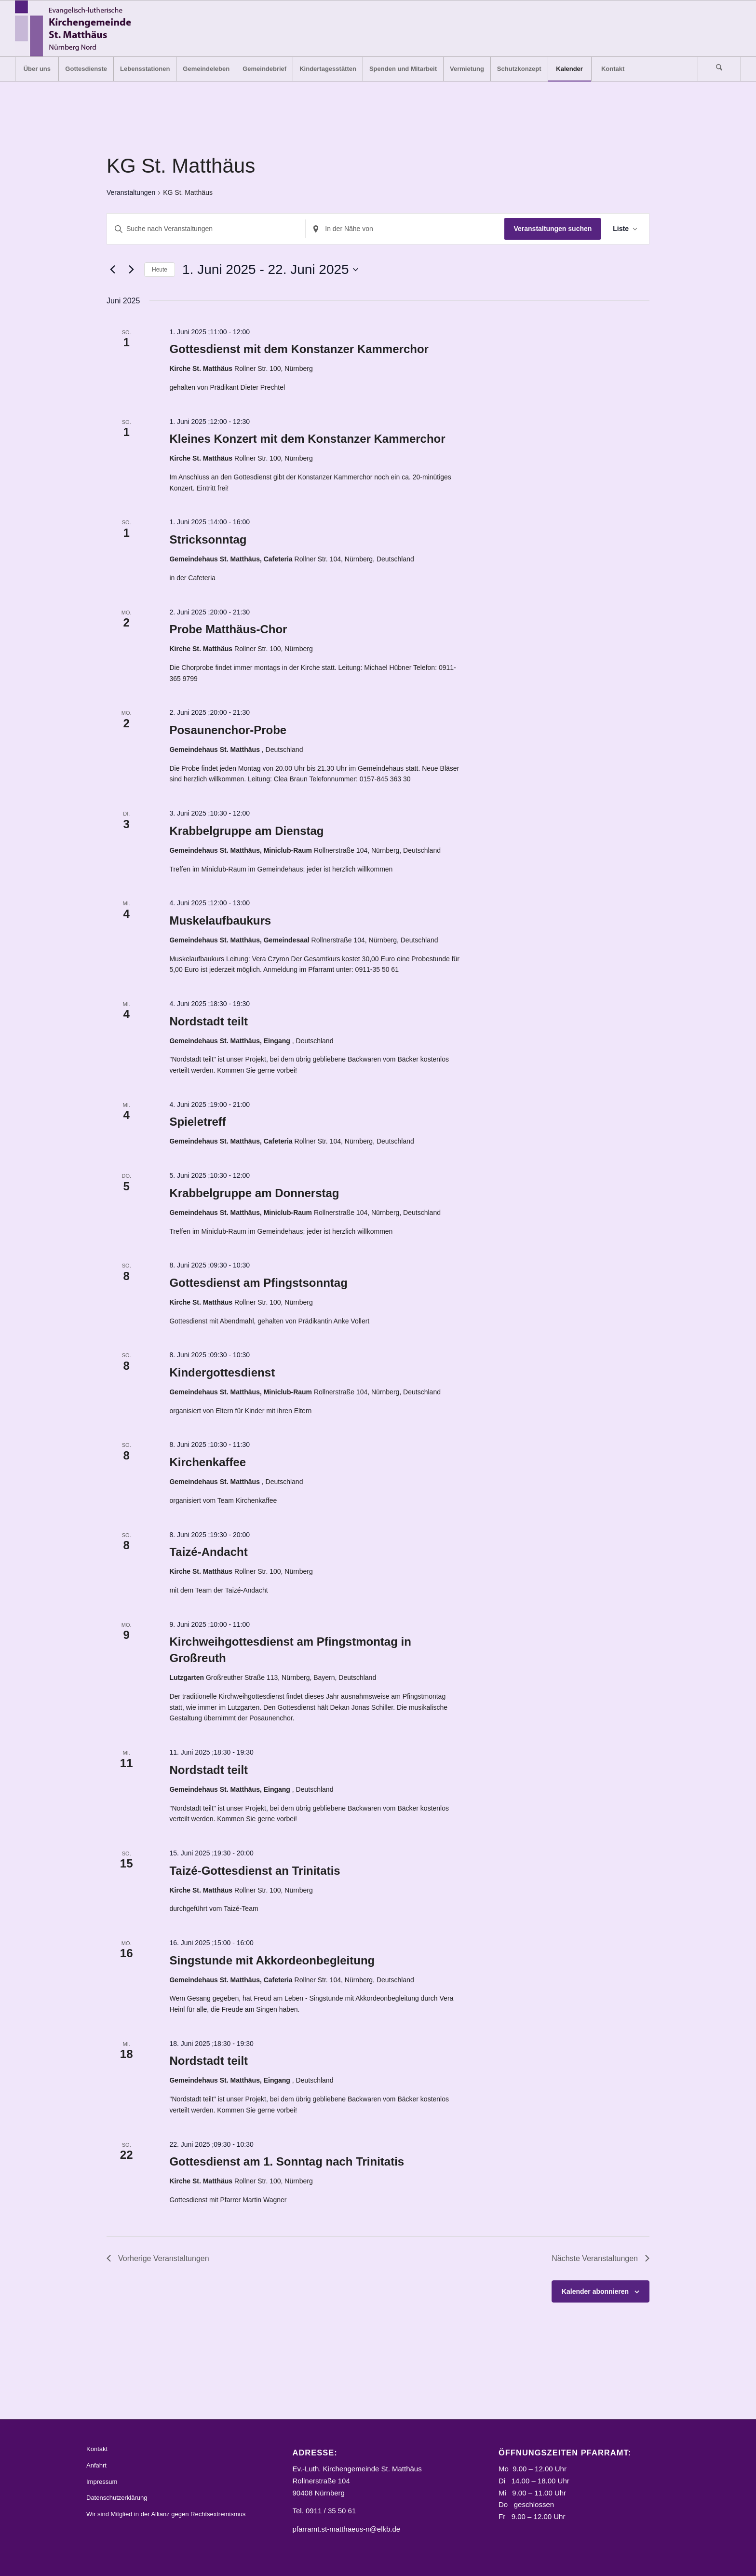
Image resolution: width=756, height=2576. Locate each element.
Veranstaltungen (131, 192)
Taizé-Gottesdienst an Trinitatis (254, 1870)
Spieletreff (197, 1121)
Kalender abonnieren (595, 2291)
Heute (159, 269)
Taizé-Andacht (208, 1551)
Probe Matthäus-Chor (228, 629)
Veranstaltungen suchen (552, 228)
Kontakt (97, 2449)
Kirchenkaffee (207, 1462)
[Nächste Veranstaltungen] (131, 269)
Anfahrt (96, 2465)
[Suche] (719, 69)
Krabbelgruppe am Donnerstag (254, 1192)
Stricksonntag (207, 539)
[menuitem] (36, 69)
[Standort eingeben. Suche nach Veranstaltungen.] (405, 229)
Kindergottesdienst (222, 1372)
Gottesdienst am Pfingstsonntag (258, 1282)
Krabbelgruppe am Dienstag (246, 830)
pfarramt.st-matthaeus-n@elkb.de (347, 2529)
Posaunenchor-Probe (227, 729)
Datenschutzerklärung (116, 2497)
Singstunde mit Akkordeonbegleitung (272, 1960)
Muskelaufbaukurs (220, 920)
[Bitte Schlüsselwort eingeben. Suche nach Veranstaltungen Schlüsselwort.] (206, 229)
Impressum (101, 2481)
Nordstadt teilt (208, 1021)
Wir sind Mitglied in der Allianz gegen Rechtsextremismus (165, 2514)
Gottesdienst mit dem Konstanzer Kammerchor (298, 348)
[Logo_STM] (76, 28)
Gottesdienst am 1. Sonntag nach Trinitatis (286, 2161)
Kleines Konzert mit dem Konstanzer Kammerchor (307, 438)
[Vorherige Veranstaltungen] (112, 269)
